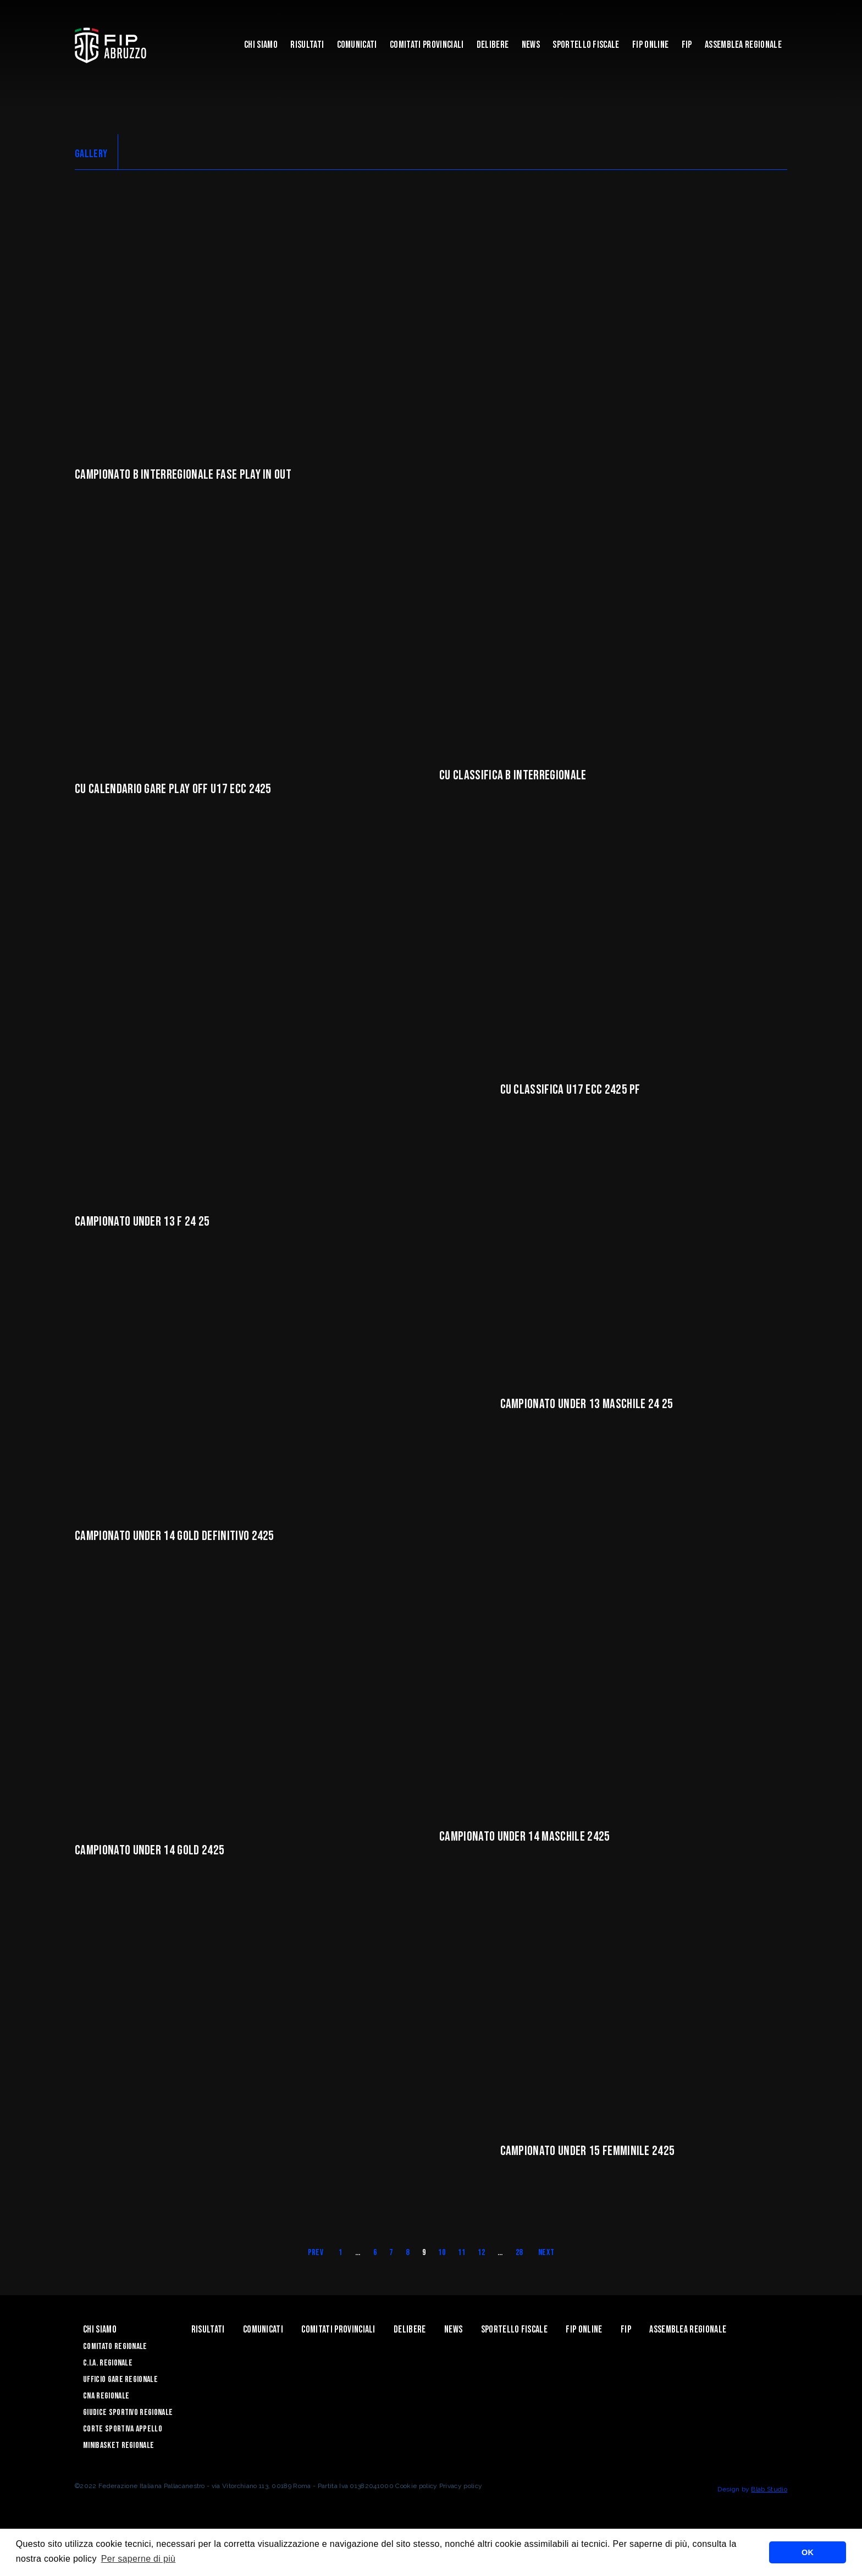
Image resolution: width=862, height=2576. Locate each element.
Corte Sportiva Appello (122, 2453)
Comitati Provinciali (426, 45)
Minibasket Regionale (118, 2470)
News (531, 45)
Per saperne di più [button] (138, 2558)
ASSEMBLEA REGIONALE (743, 45)
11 (461, 2277)
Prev (315, 2277)
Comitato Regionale (115, 2371)
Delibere (493, 45)
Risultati (307, 45)
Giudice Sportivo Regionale (128, 2437)
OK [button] (808, 2552)
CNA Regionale (106, 2421)
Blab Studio (769, 2514)
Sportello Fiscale (585, 45)
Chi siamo (261, 45)
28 (519, 2277)
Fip (687, 45)
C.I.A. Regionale (107, 2388)
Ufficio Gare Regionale (120, 2404)
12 (481, 2277)
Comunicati (357, 45)
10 (441, 2277)
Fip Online (650, 45)
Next (546, 2277)
